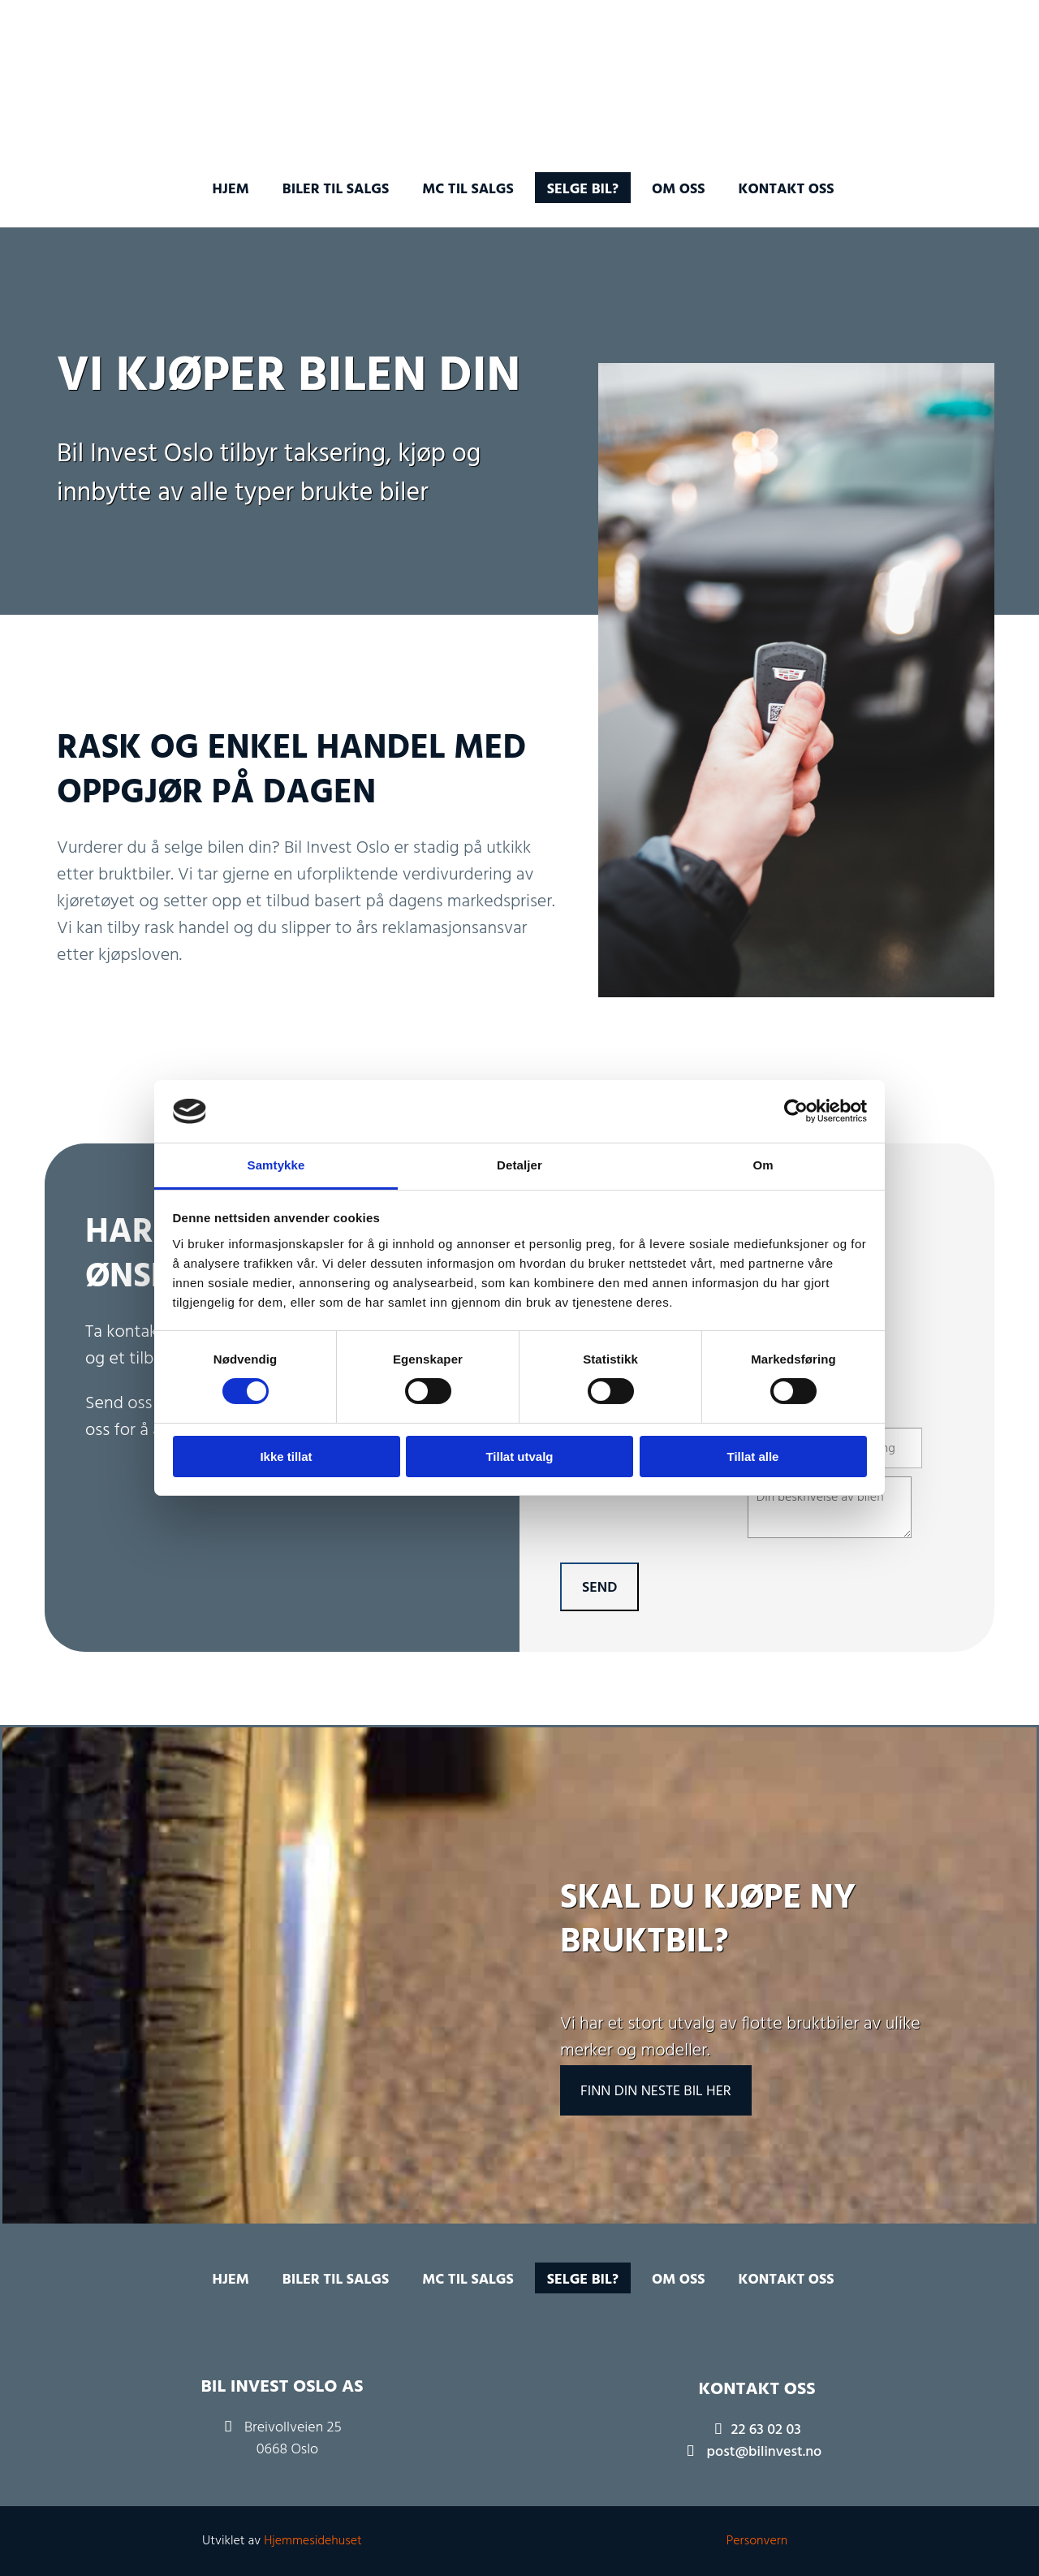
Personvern (757, 2541)
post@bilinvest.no (764, 2452)
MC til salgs (468, 189)
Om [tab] (762, 1165)
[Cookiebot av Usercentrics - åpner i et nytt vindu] (796, 1111)
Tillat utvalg (519, 1456)
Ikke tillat (286, 1456)
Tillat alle (753, 1456)
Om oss (678, 189)
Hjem (230, 189)
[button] (656, 2090)
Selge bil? (583, 189)
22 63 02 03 (766, 2430)
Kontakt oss (786, 189)
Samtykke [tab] (276, 1165)
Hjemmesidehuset (313, 2541)
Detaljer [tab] (519, 1165)
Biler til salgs (335, 189)
